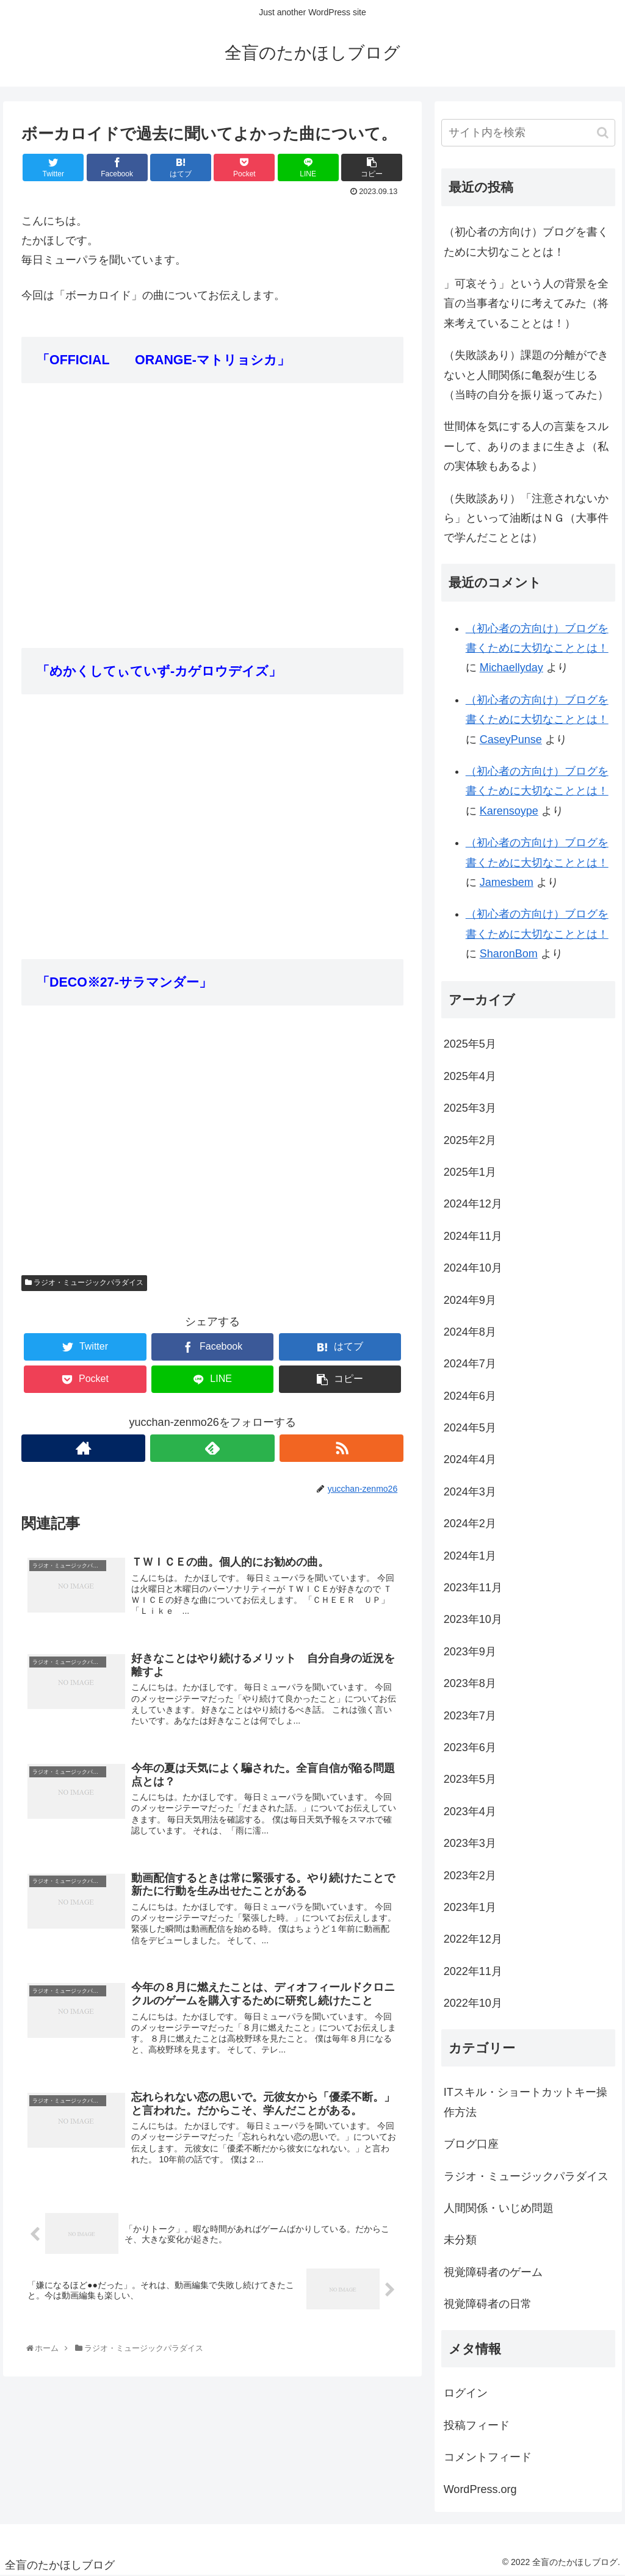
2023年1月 (470, 1907)
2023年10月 (473, 1619)
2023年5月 (470, 1779)
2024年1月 (470, 1556)
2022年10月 (473, 2003)
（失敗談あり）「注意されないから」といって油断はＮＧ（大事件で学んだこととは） (526, 518)
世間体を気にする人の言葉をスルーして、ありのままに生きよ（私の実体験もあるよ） (526, 446)
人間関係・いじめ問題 (499, 2208)
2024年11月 (473, 1236)
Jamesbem (506, 882)
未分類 (460, 2240)
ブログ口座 (471, 2144)
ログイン (466, 2393)
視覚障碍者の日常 (488, 2304)
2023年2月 (470, 1875)
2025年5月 (470, 1044)
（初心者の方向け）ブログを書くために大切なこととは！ (526, 241)
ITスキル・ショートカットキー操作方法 (525, 2102)
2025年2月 (470, 1140)
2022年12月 (473, 1939)
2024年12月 (473, 1204)
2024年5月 (470, 1428)
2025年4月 (470, 1076)
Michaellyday (511, 667)
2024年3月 (470, 1492)
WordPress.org (480, 2489)
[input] (528, 132)
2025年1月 (470, 1172)
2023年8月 (470, 1683)
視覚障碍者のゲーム (493, 2272)
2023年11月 (473, 1587)
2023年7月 (470, 1716)
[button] (602, 133)
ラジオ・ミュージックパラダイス (84, 1282)
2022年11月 (473, 1971)
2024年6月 (470, 1396)
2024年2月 (470, 1523)
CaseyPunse (511, 739)
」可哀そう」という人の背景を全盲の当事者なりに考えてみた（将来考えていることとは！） (526, 303)
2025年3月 (470, 1108)
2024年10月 (473, 1268)
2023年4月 (470, 1811)
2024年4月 (470, 1459)
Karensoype (509, 811)
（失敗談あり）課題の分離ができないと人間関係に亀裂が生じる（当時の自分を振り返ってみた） (526, 375)
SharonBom (509, 954)
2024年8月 (470, 1332)
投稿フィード (477, 2425)
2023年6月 (470, 1747)
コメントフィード (488, 2457)
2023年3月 (470, 1843)
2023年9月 (470, 1652)
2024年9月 (470, 1300)
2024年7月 (470, 1364)
